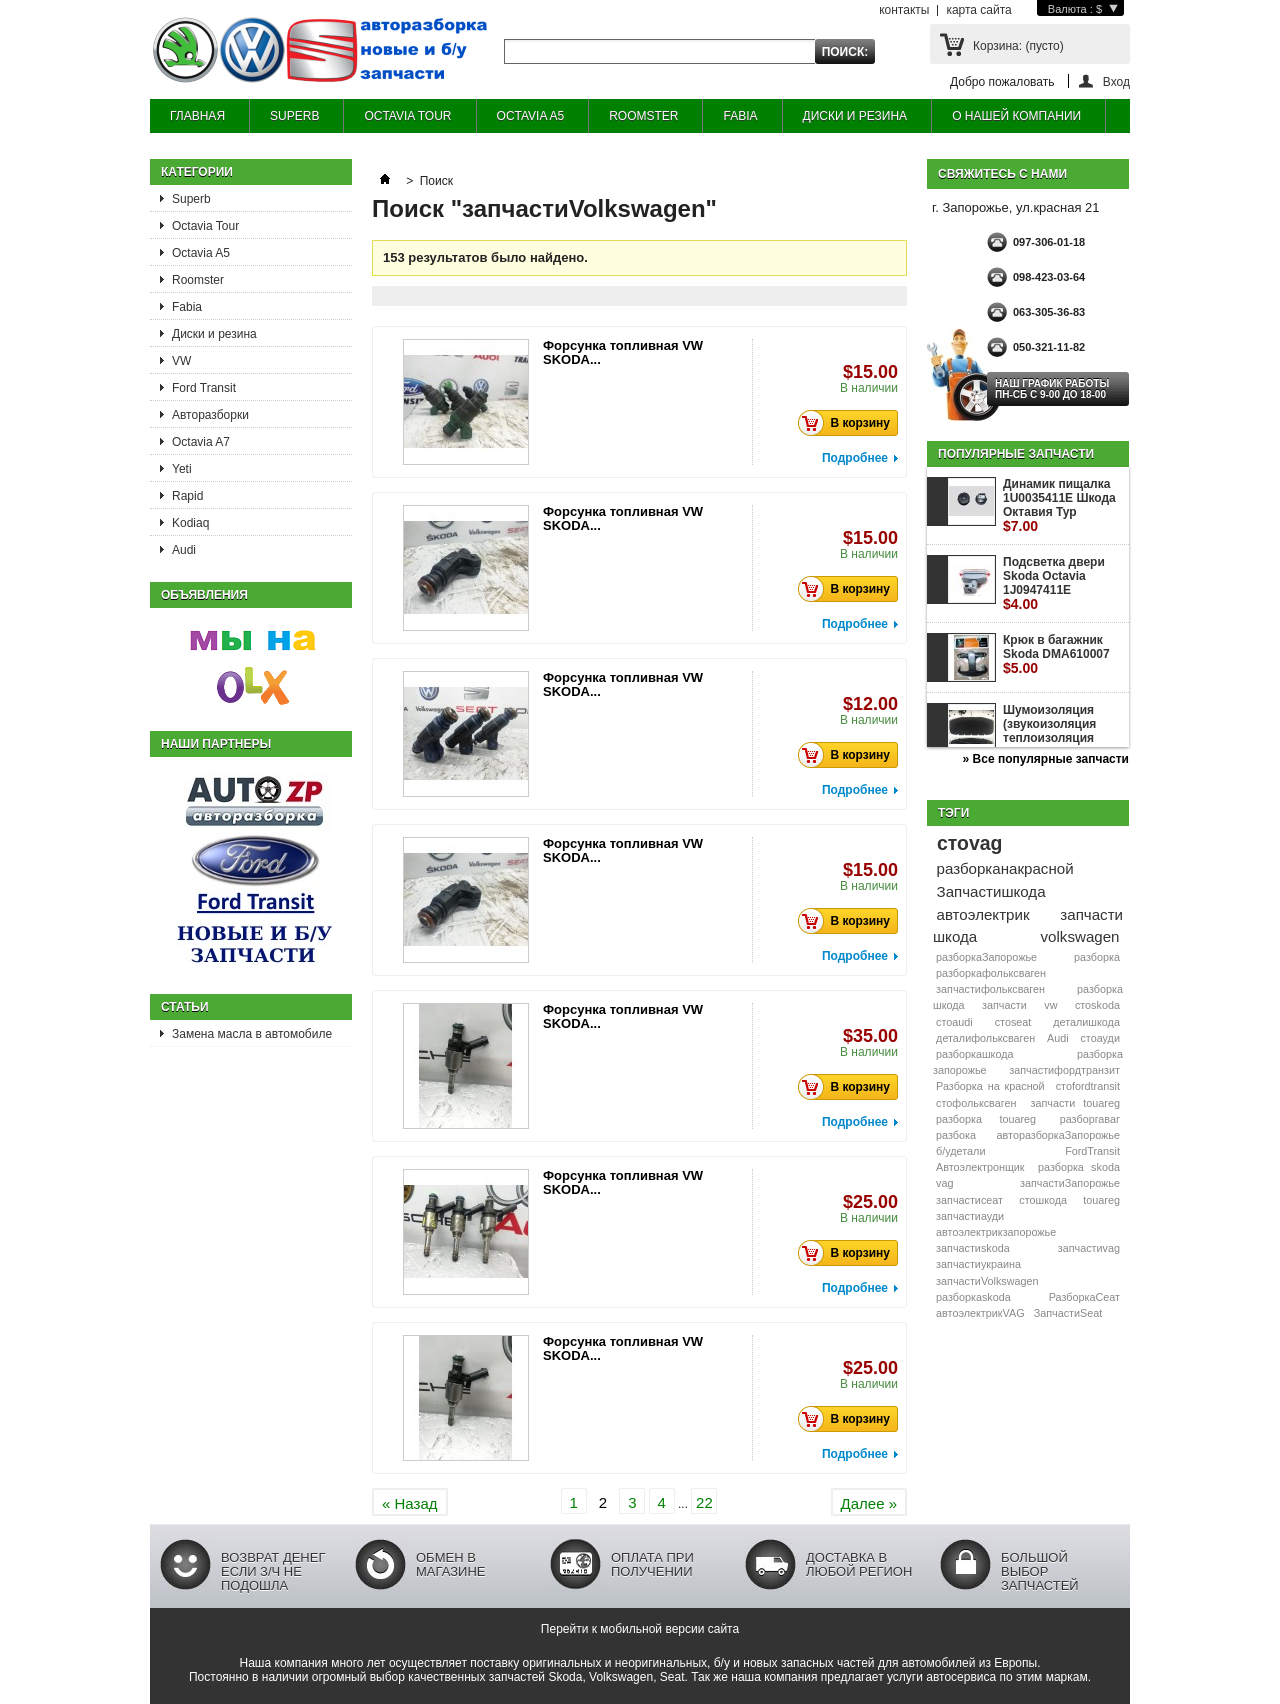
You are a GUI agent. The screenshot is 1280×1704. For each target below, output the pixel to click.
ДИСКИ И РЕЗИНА (855, 116)
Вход (1116, 81)
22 (704, 1502)
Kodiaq (190, 523)
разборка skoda (1079, 1167)
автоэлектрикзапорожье (996, 1232)
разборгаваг (1090, 1119)
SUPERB (294, 116)
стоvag (969, 843)
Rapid (187, 496)
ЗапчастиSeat (1068, 1313)
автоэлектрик (983, 914)
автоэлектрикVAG (980, 1313)
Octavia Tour (205, 226)
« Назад (410, 1503)
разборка (1097, 957)
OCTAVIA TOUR (407, 116)
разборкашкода (974, 1054)
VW (181, 361)
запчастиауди (970, 1216)
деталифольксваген (985, 1038)
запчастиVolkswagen (987, 1281)
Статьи (185, 1007)
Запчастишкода (991, 891)
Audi (184, 550)
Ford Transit (204, 388)
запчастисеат (969, 1200)
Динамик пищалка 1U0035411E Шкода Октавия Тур (1059, 505)
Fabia (187, 307)
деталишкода (1086, 1022)
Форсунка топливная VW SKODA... (623, 352)
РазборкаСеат (1084, 1297)
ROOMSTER (643, 116)
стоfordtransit (1088, 1086)
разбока (956, 1135)
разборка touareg (986, 1119)
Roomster (198, 280)
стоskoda (1097, 1005)
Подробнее (855, 458)
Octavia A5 (201, 253)
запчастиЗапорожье (1070, 1183)
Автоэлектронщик (980, 1167)
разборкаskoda (973, 1297)
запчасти (1004, 1005)
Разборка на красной (990, 1086)
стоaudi (954, 1022)
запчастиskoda (973, 1248)
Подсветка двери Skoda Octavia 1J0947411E (1054, 583)
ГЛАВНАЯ (197, 116)
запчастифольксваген (990, 989)
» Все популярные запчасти (1046, 759)
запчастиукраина (978, 1264)
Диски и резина (214, 334)
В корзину (849, 423)
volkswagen (1080, 936)
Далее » (869, 1503)
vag (944, 1183)
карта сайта (978, 10)
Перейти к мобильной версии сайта (640, 1629)
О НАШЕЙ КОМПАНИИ (1016, 116)
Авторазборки (210, 415)
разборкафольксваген (991, 973)
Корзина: (1018, 46)
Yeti (182, 469)
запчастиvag (1089, 1248)
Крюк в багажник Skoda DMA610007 (1056, 654)
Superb (191, 199)
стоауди (1099, 1038)
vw (1050, 1005)
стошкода (1043, 1200)
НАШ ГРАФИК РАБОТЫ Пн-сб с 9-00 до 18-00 (1052, 389)
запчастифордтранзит (1064, 1070)
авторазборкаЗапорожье (1058, 1135)
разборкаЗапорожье (986, 957)
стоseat (1013, 1022)
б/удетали (960, 1151)
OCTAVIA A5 (531, 116)
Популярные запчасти (1016, 454)
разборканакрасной (1005, 868)
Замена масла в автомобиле (252, 1034)
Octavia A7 (201, 442)
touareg (1101, 1200)
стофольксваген (976, 1103)
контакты (904, 10)
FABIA (740, 116)
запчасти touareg (1075, 1103)
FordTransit (1092, 1151)
